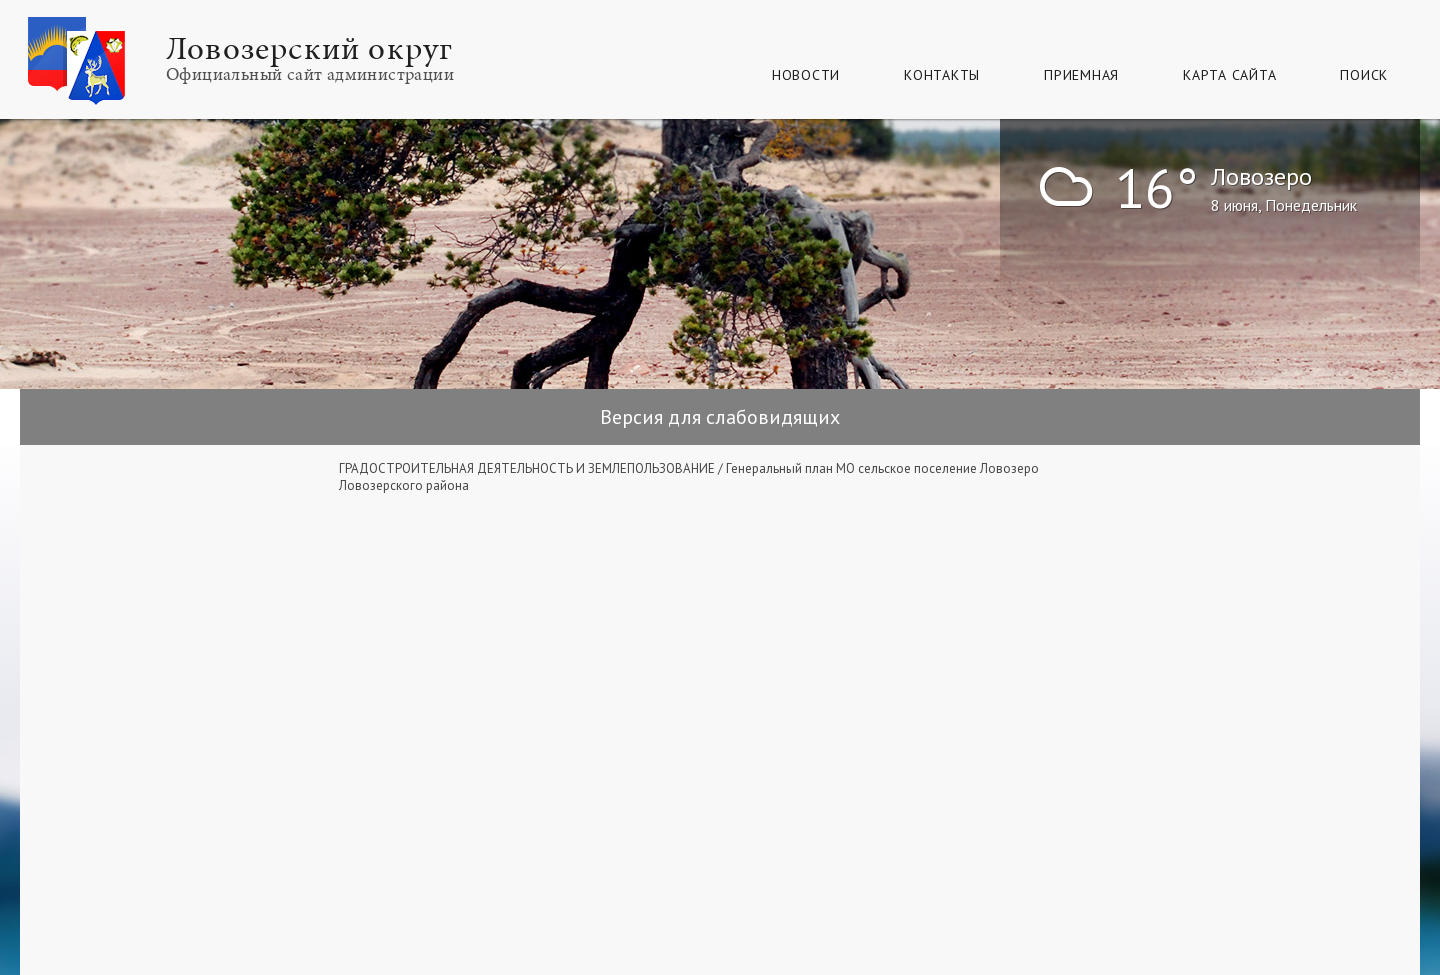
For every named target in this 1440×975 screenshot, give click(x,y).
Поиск (1364, 75)
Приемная (1081, 75)
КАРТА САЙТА (1229, 75)
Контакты (942, 75)
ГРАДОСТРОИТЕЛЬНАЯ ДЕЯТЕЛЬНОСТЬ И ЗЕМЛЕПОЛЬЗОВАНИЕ (527, 468)
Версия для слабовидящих (720, 417)
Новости (806, 75)
